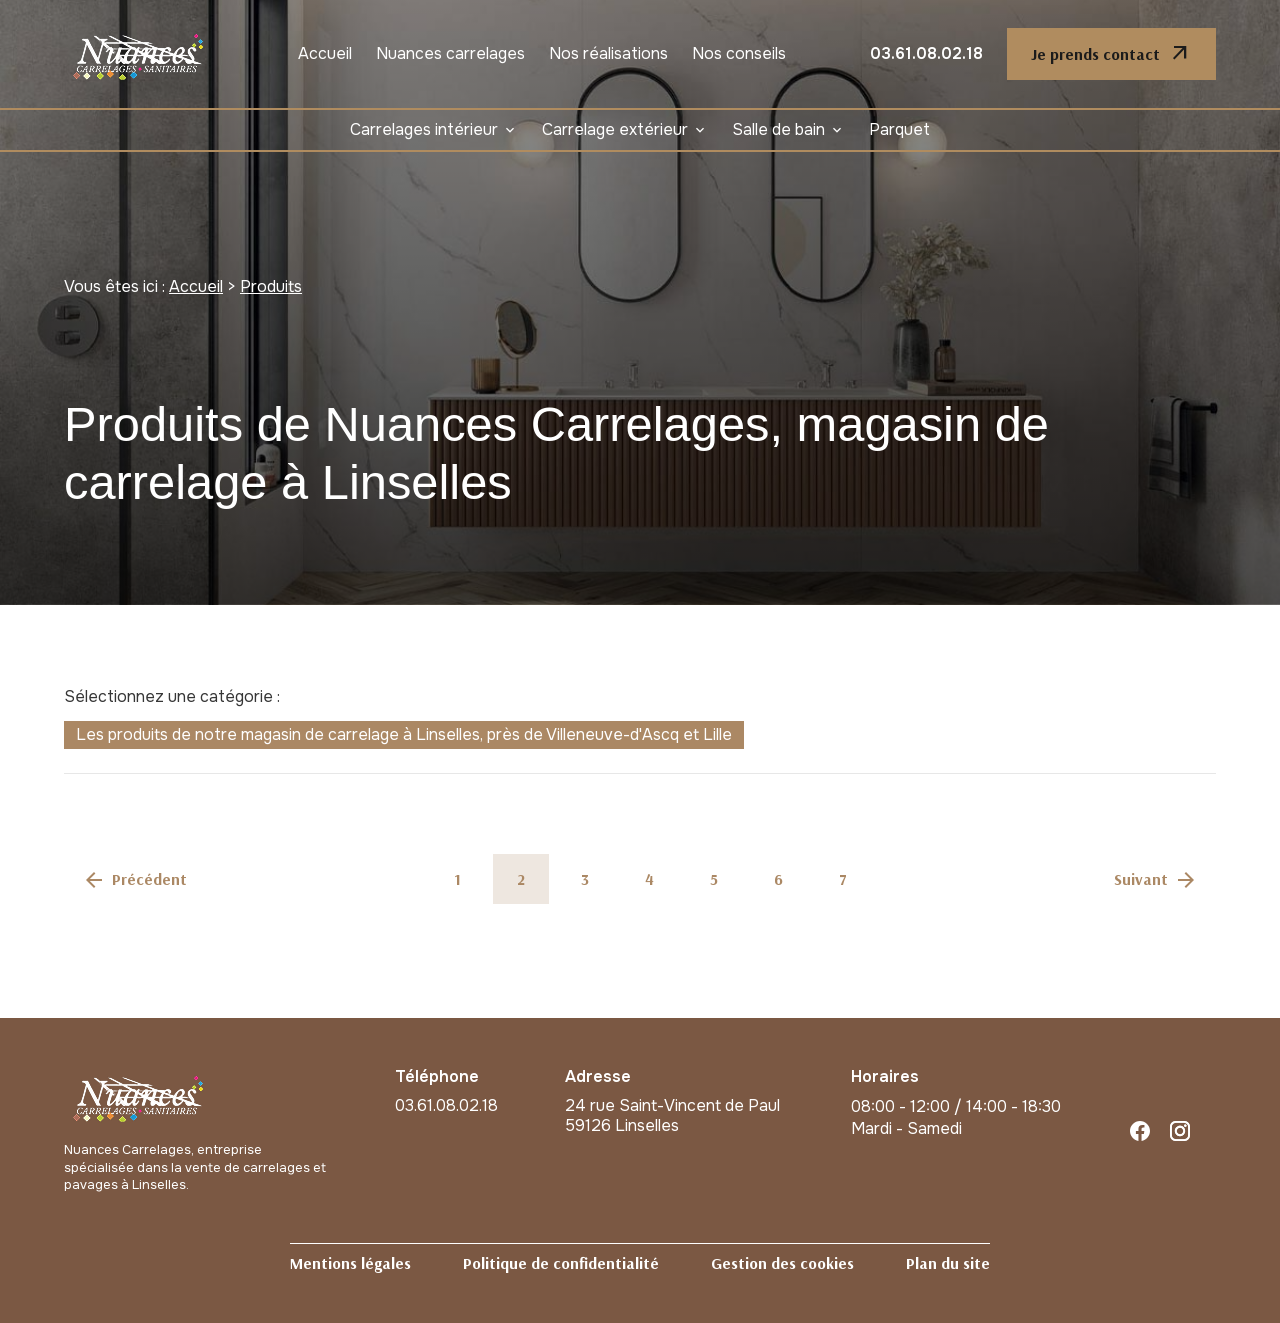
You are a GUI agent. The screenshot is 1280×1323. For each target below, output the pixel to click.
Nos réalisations (608, 53)
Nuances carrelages (450, 53)
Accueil (325, 53)
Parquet (899, 129)
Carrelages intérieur (424, 129)
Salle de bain (778, 129)
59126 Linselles (674, 1116)
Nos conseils (739, 53)
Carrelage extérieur (615, 129)
